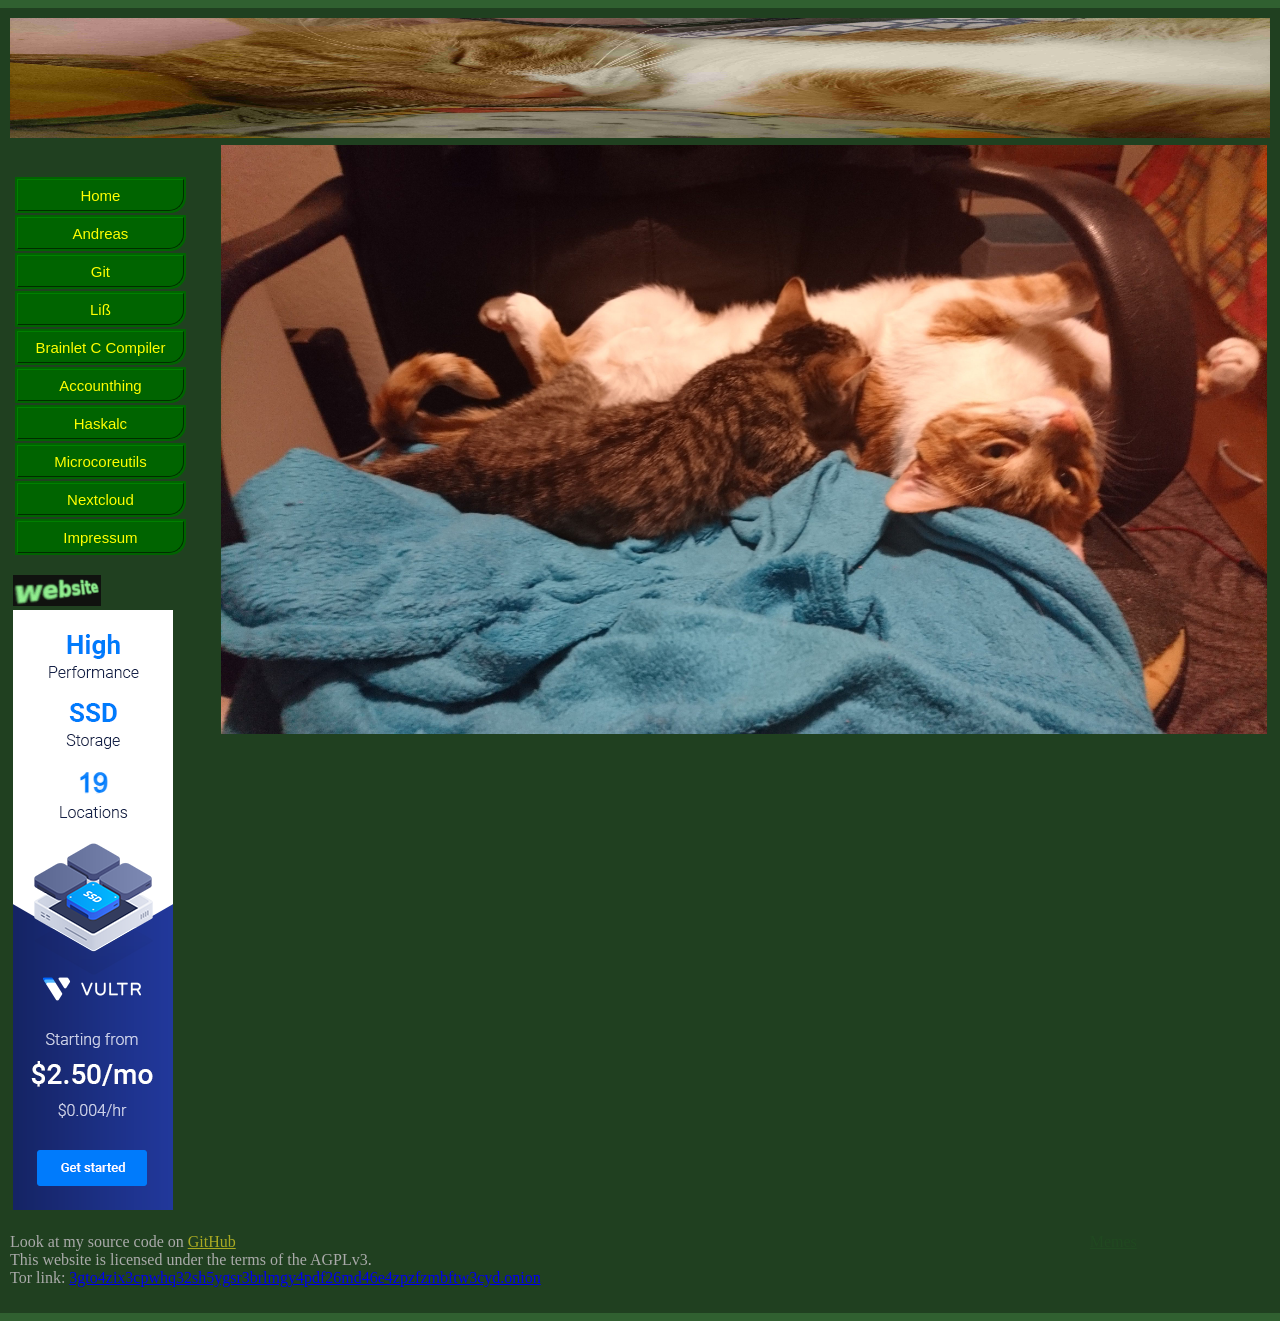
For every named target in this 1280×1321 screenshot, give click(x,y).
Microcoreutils (100, 461)
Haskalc (100, 423)
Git (100, 271)
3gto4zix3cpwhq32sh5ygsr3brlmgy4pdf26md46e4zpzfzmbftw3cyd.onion (304, 1277)
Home (100, 195)
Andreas (101, 233)
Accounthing (100, 385)
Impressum (100, 537)
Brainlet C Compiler (100, 347)
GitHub (212, 1241)
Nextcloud (100, 499)
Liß (100, 309)
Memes (1113, 1241)
